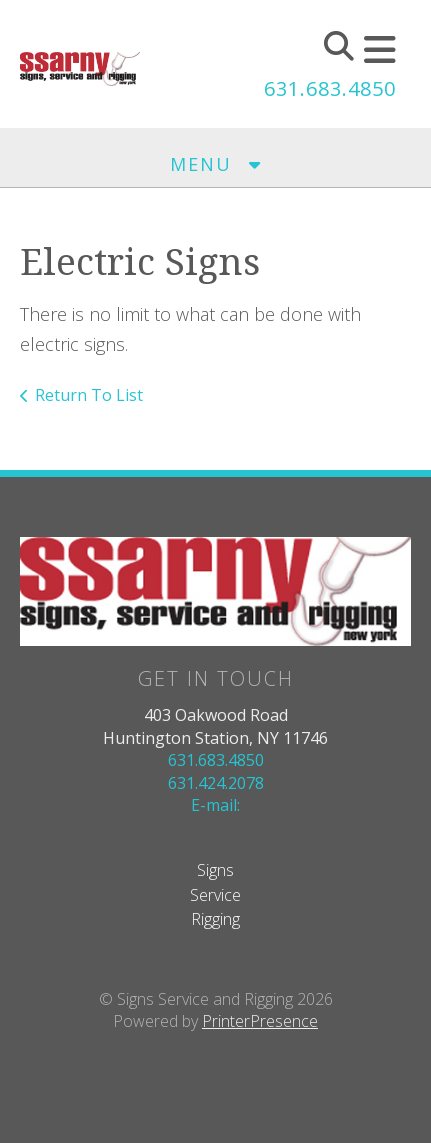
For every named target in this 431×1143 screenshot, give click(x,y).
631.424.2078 (216, 783)
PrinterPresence (260, 1021)
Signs (215, 870)
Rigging (215, 919)
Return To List (89, 395)
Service (215, 895)
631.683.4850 (330, 88)
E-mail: (215, 805)
